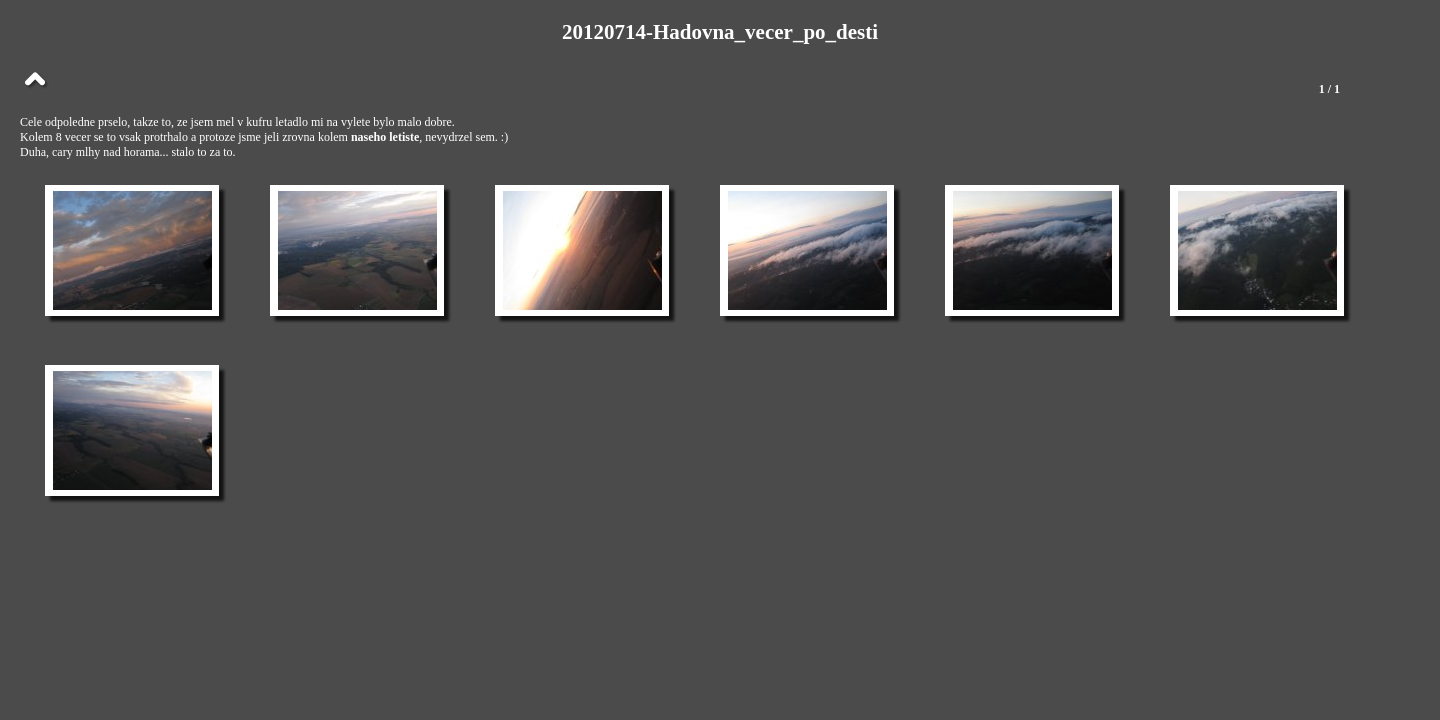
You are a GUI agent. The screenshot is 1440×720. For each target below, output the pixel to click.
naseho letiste (385, 137)
